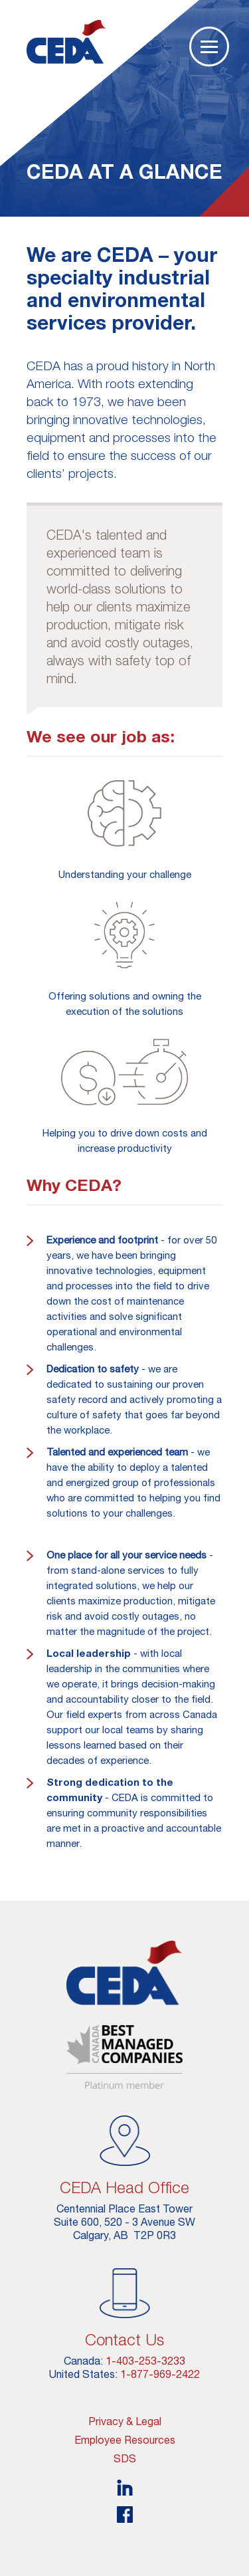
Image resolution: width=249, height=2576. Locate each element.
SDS (125, 2458)
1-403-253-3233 (145, 2361)
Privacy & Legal (124, 2421)
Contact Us (124, 2339)
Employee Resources (124, 2440)
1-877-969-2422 (160, 2374)
